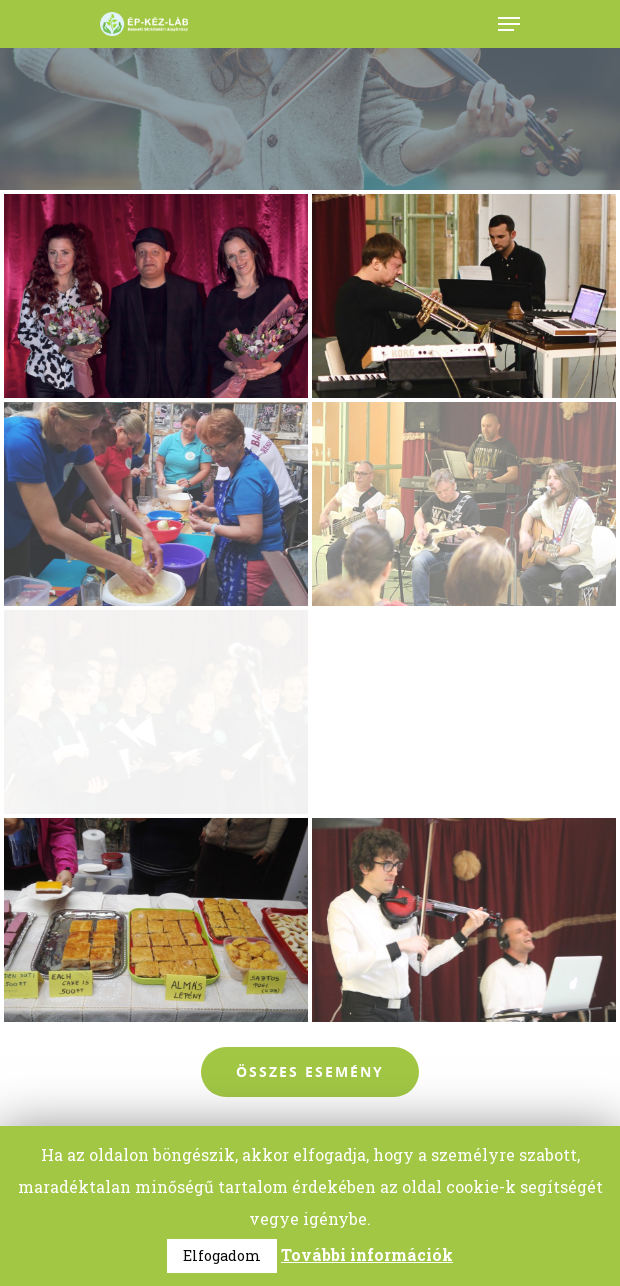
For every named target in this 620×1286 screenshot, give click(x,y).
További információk (367, 1254)
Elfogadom (222, 1255)
